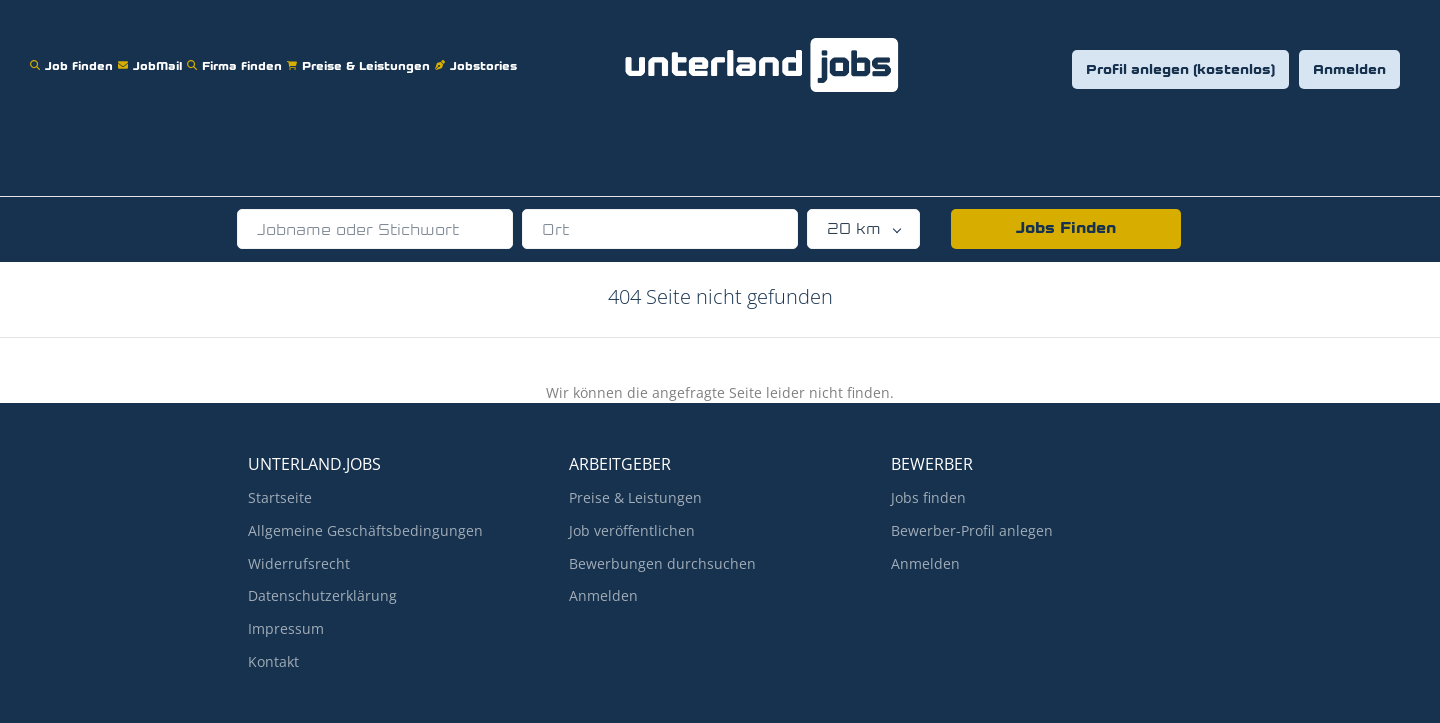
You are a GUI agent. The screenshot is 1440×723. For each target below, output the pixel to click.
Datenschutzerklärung (322, 595)
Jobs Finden (1066, 229)
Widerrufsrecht (299, 563)
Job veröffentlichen (632, 530)
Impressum (286, 628)
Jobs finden (928, 497)
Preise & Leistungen (361, 53)
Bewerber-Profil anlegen (972, 530)
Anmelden (1349, 70)
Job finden (74, 53)
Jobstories (478, 53)
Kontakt (273, 661)
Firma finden (237, 53)
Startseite (280, 497)
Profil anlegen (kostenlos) (1180, 70)
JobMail (152, 53)
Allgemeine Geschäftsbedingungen (365, 530)
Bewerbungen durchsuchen (662, 563)
